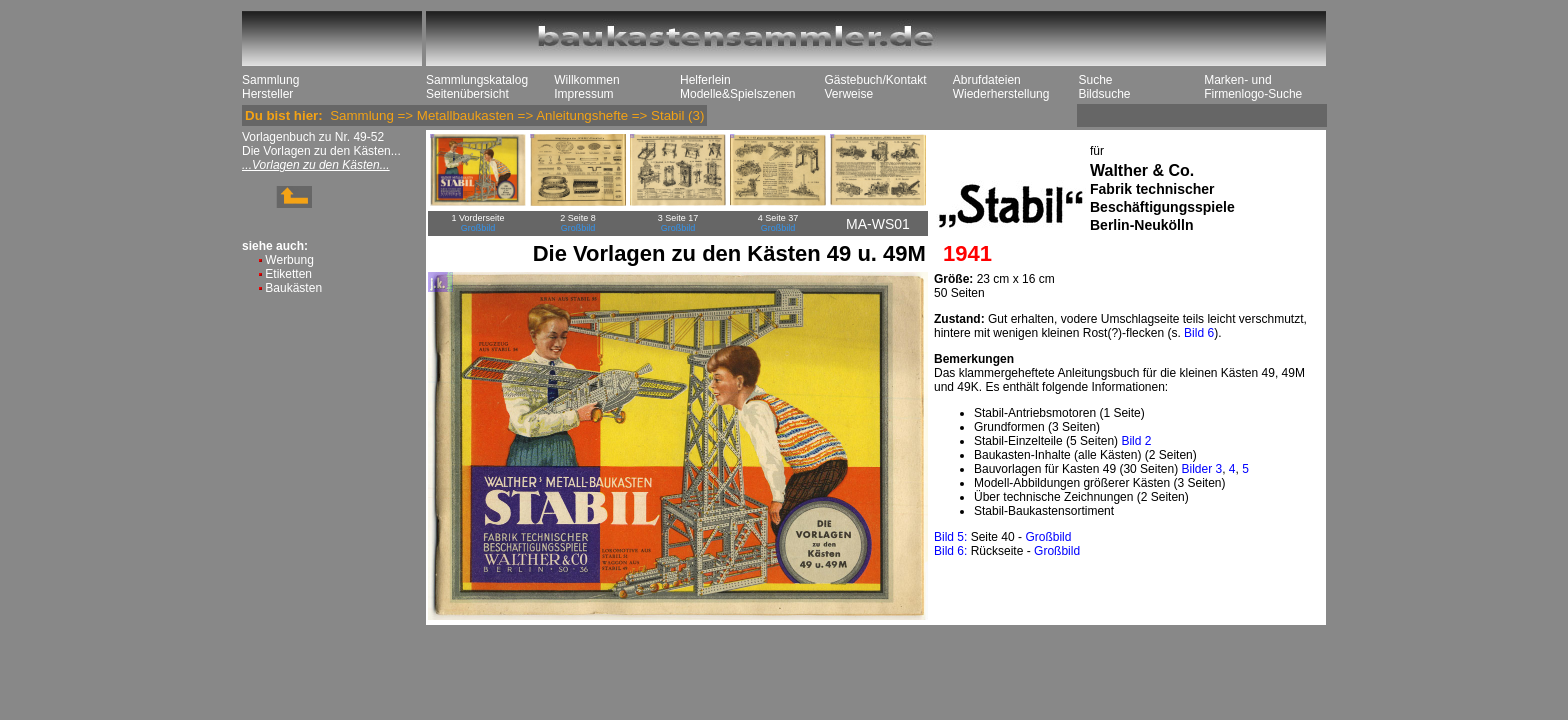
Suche (1095, 80)
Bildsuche (1104, 94)
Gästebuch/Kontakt (875, 80)
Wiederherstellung (1001, 94)
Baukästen (293, 288)
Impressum (583, 94)
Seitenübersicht (467, 94)
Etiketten (288, 274)
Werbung (289, 260)
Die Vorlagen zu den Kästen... (321, 151)
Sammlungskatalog (477, 80)
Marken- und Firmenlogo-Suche (1253, 87)
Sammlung (270, 80)
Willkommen (586, 80)
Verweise (848, 94)
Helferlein (705, 80)
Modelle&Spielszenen (737, 94)
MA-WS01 (878, 224)
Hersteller (267, 94)
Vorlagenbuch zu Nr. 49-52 (313, 137)
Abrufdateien (987, 80)
